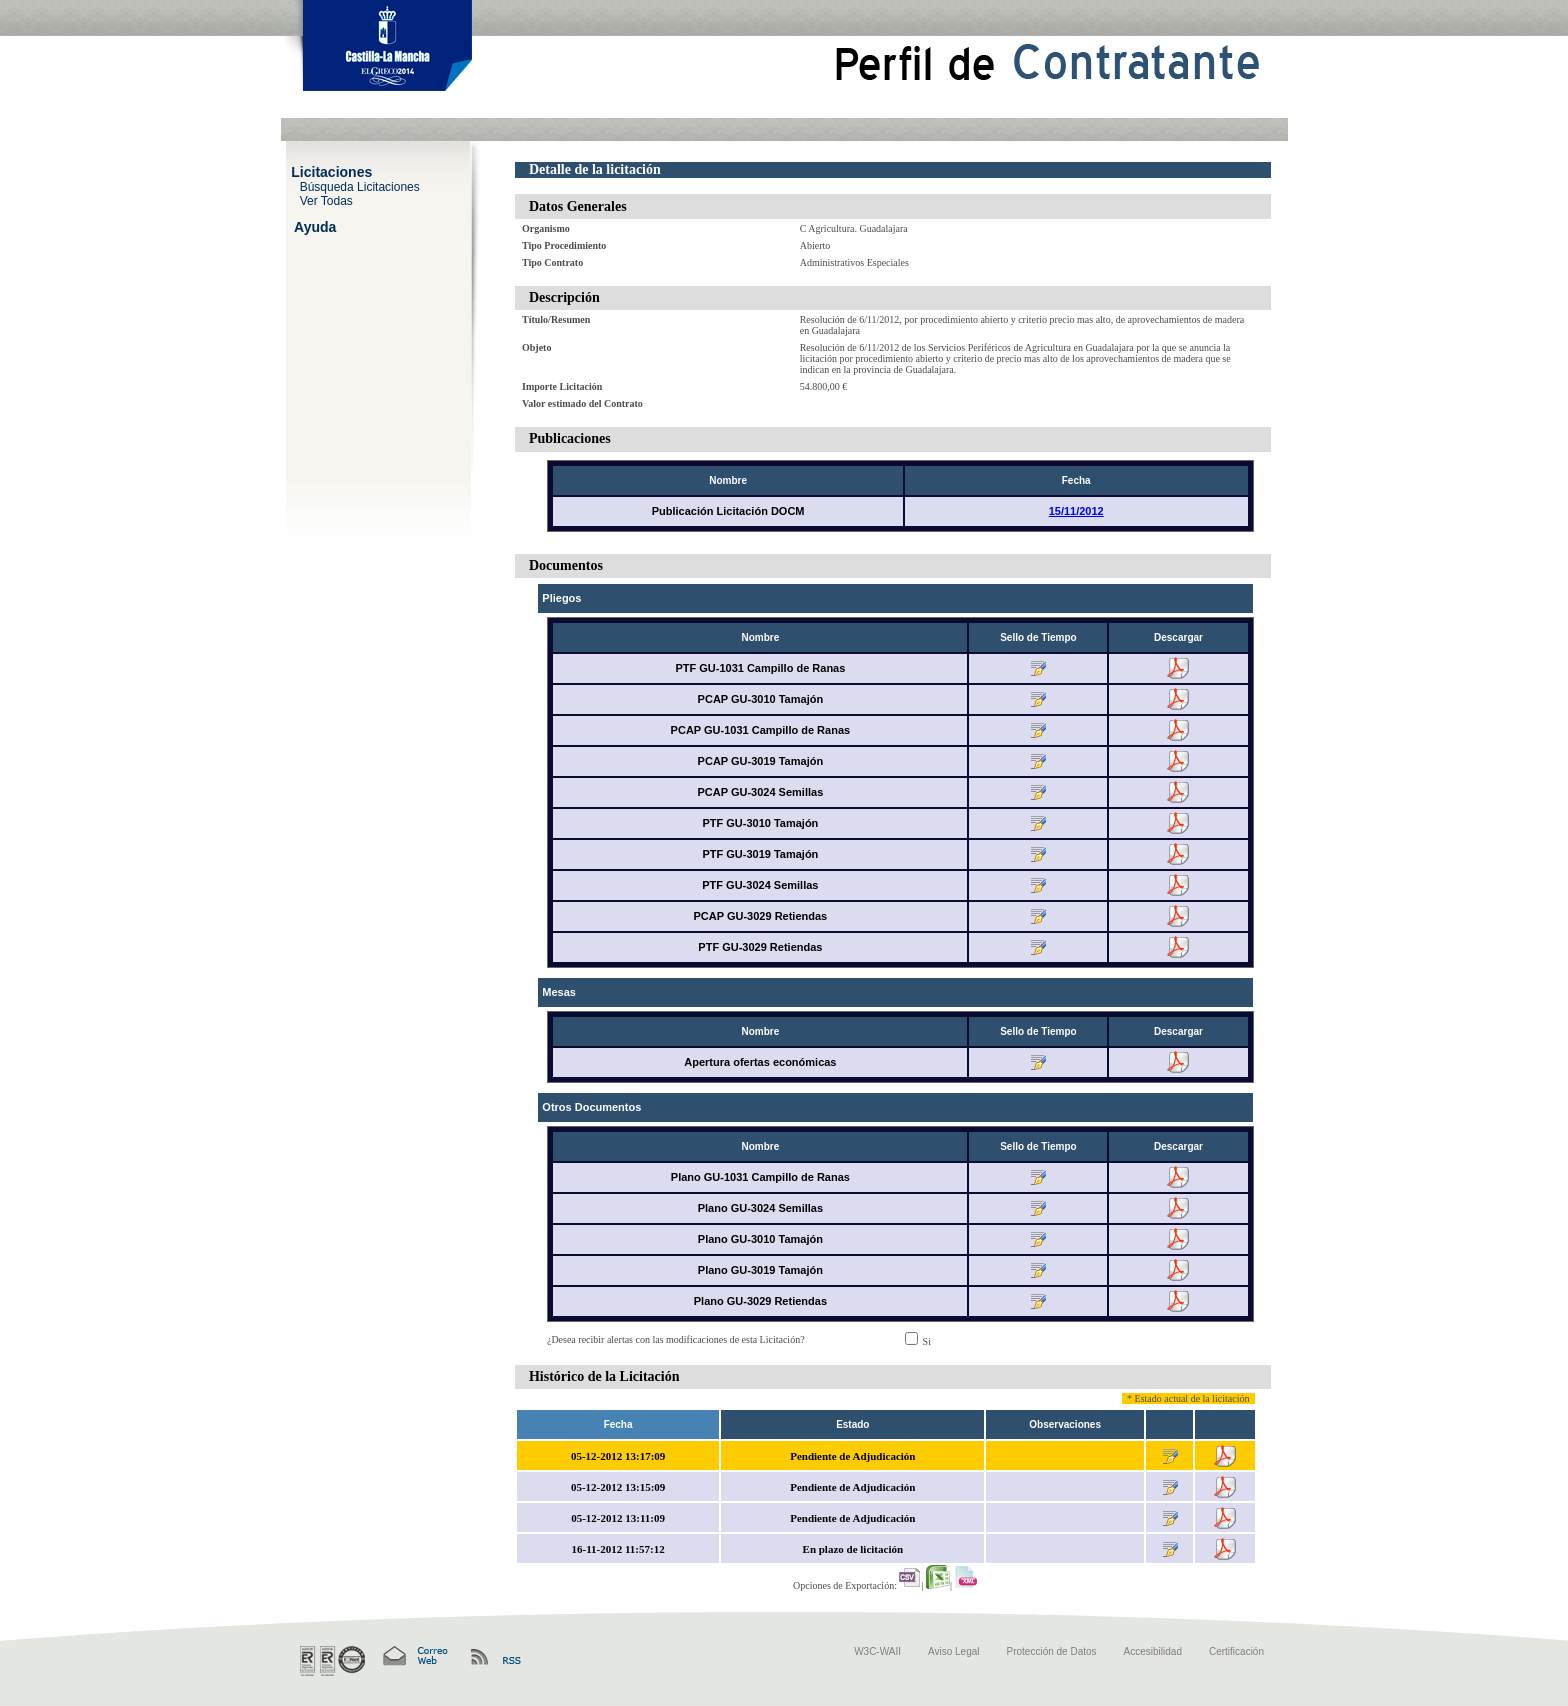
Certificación (1236, 1651)
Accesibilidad (1153, 1651)
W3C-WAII (877, 1651)
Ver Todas (326, 200)
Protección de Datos (1052, 1651)
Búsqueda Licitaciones (360, 186)
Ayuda (315, 226)
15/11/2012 (1076, 511)
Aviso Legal (954, 1651)
